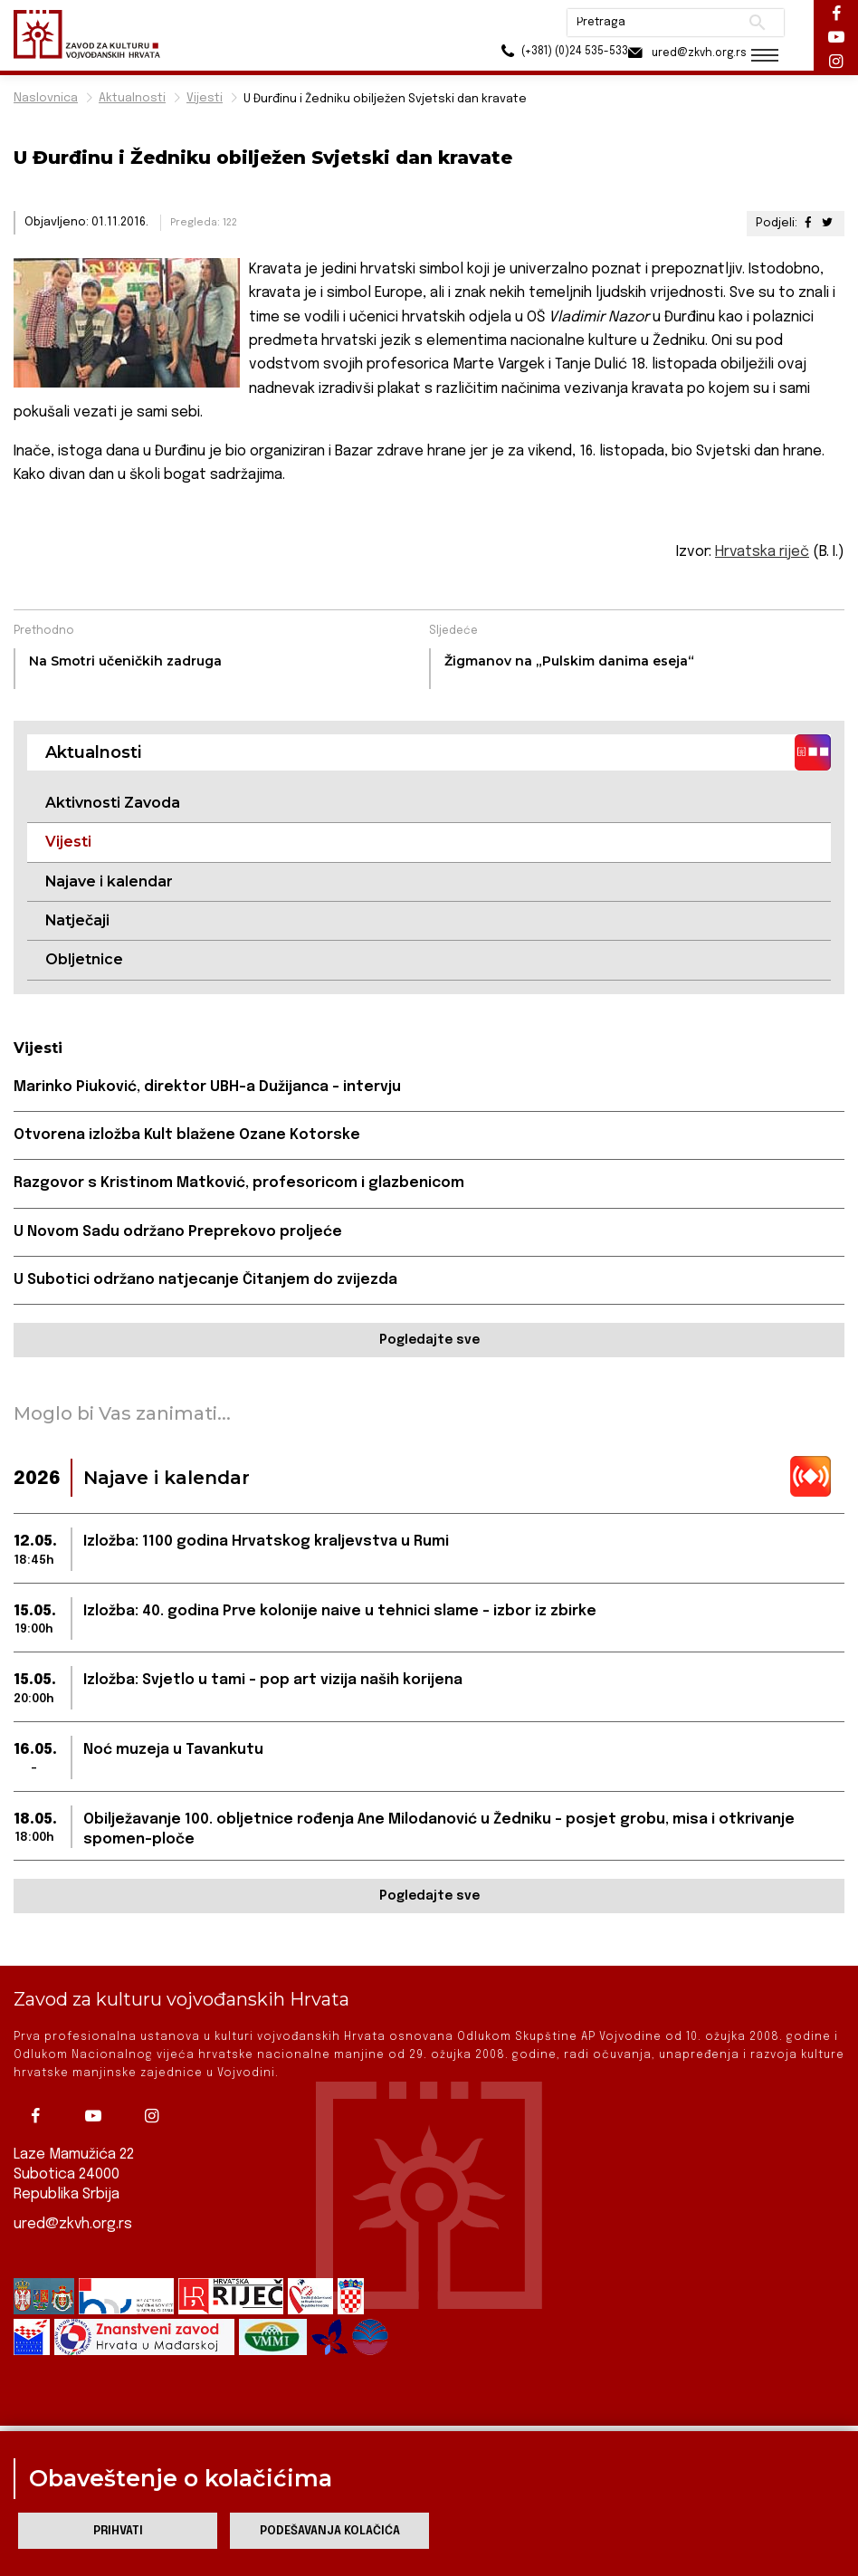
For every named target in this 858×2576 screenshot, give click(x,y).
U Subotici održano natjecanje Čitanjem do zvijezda (205, 1280)
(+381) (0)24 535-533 (541, 53)
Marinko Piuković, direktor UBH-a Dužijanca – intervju (207, 1087)
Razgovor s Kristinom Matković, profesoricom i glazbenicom (239, 1184)
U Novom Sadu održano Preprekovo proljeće (178, 1232)
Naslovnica (46, 98)
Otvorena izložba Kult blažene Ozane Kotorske (187, 1136)
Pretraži (750, 22)
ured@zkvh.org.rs (73, 2224)
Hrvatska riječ (761, 552)
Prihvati (118, 2531)
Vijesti (204, 98)
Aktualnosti (132, 98)
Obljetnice (84, 960)
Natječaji (77, 920)
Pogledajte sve (429, 1341)
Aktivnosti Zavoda (112, 802)
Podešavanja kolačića (330, 2531)
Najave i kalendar (109, 881)
